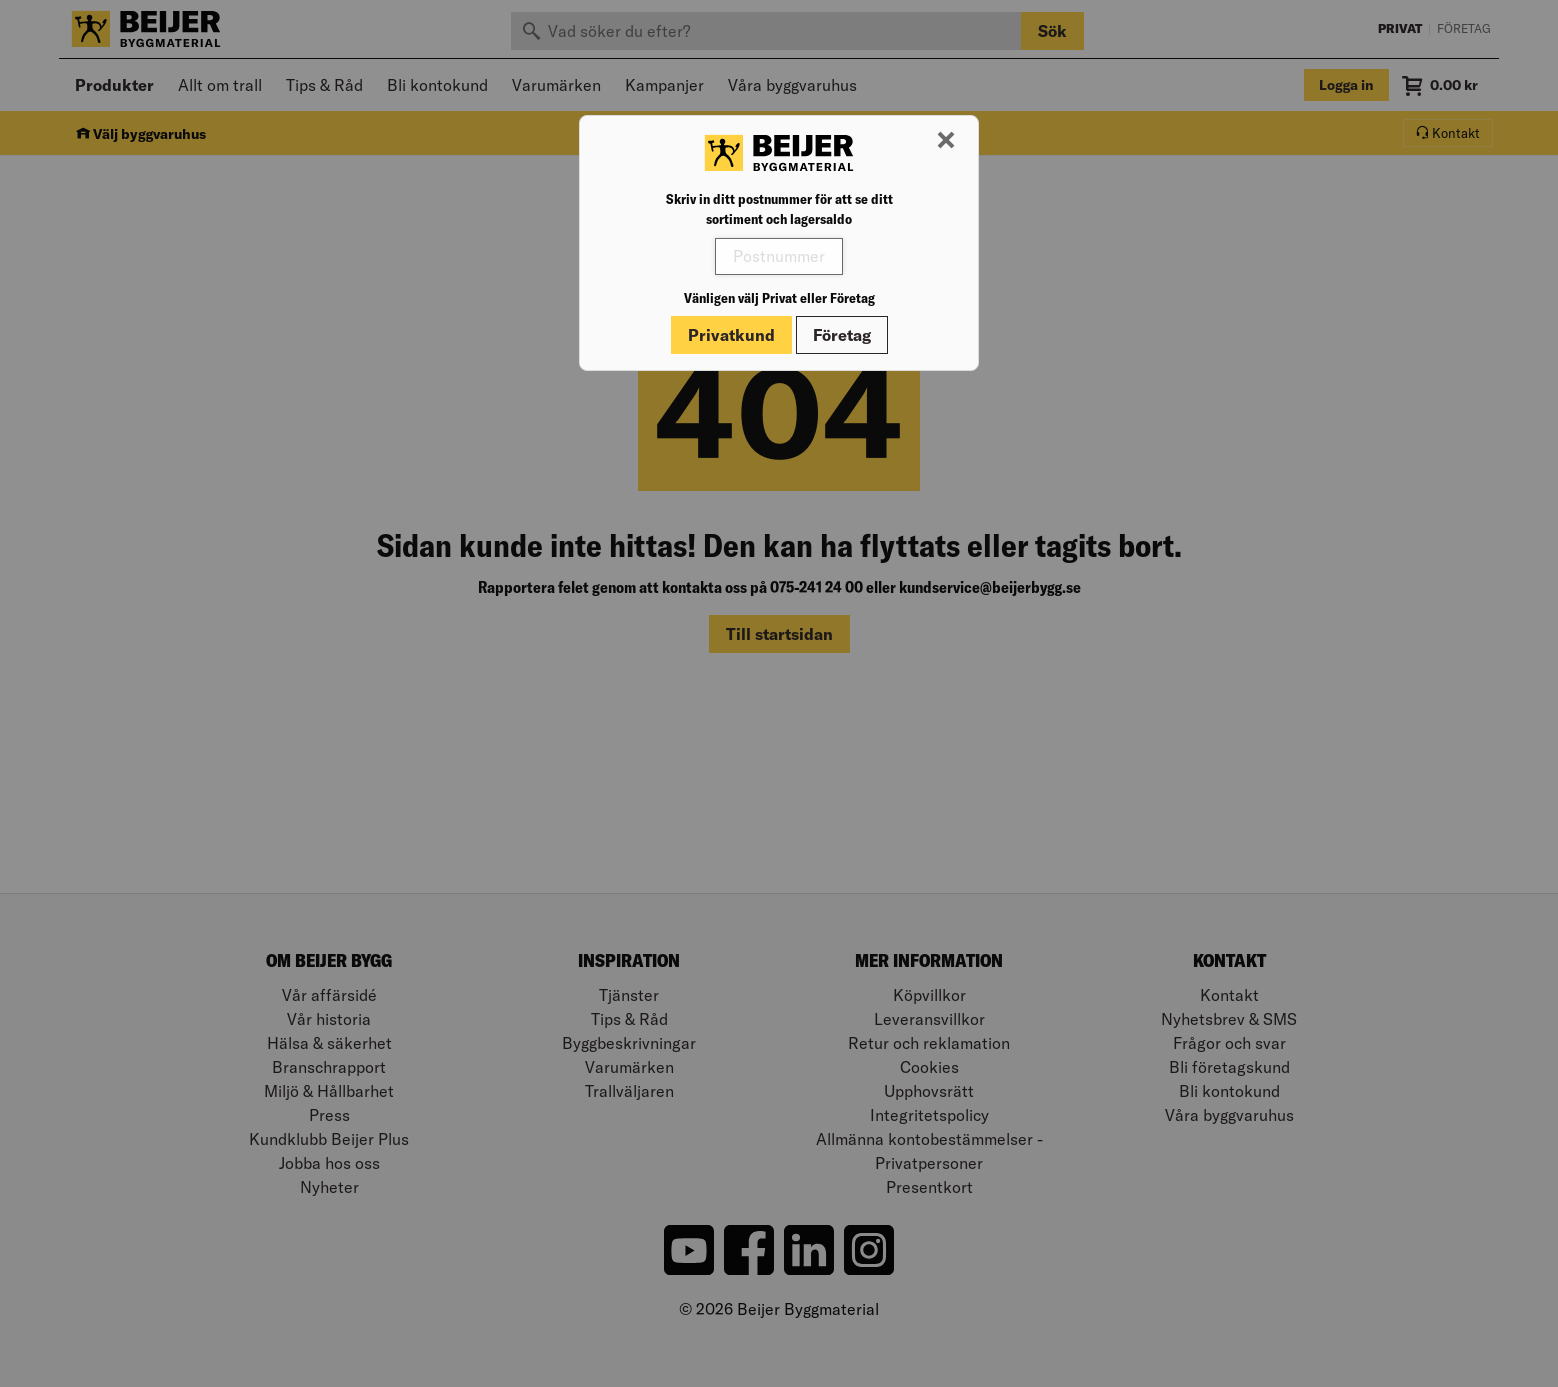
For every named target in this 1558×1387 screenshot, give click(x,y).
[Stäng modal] (946, 141)
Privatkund (731, 335)
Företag (842, 335)
